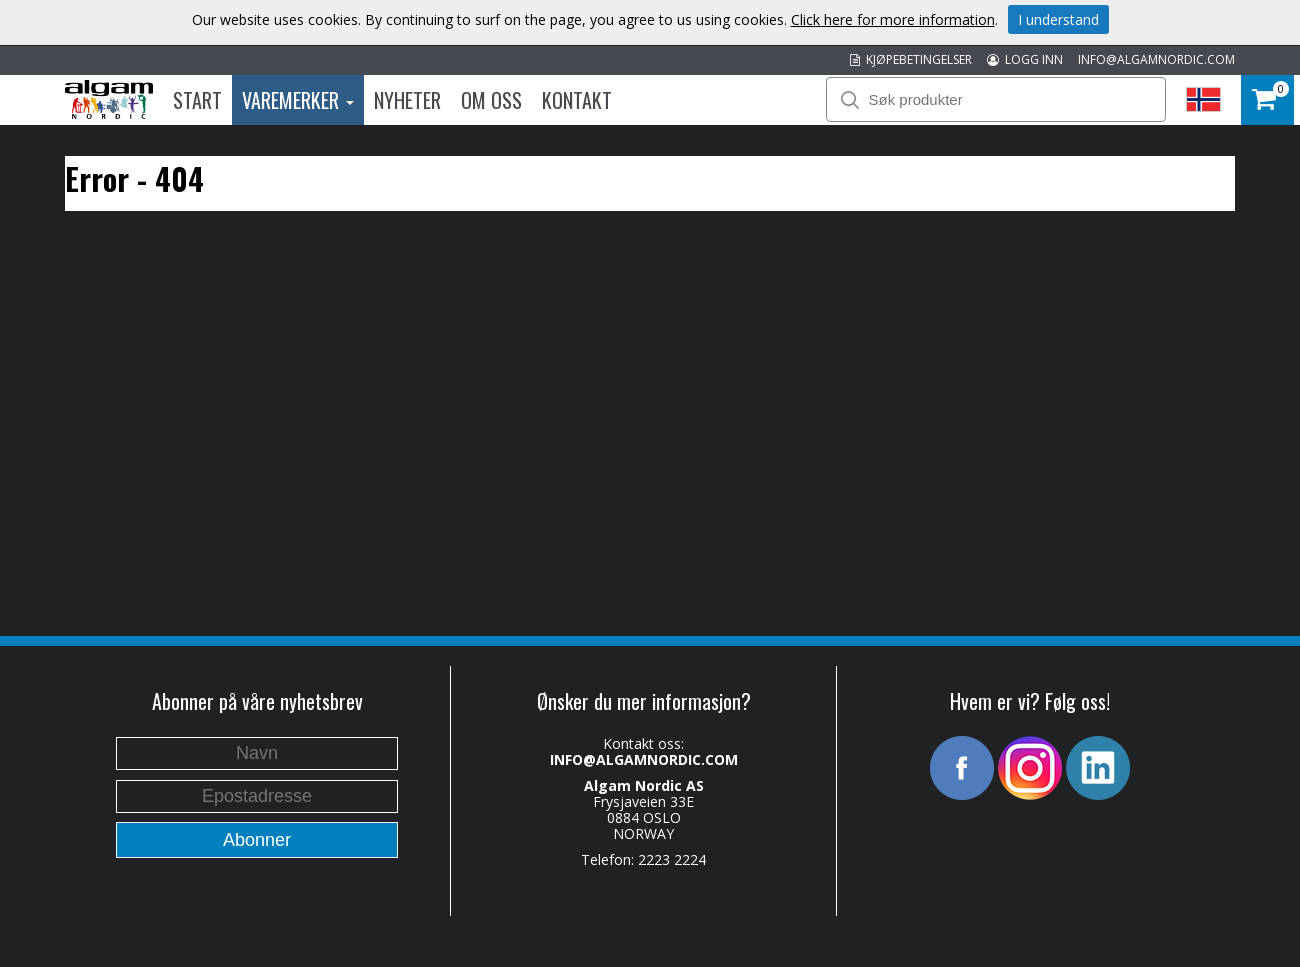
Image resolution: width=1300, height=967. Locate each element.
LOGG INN (1025, 59)
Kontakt (577, 100)
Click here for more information (893, 19)
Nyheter (407, 100)
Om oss (491, 100)
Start (197, 100)
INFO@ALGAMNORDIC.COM (1156, 59)
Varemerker (298, 100)
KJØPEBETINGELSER (911, 59)
